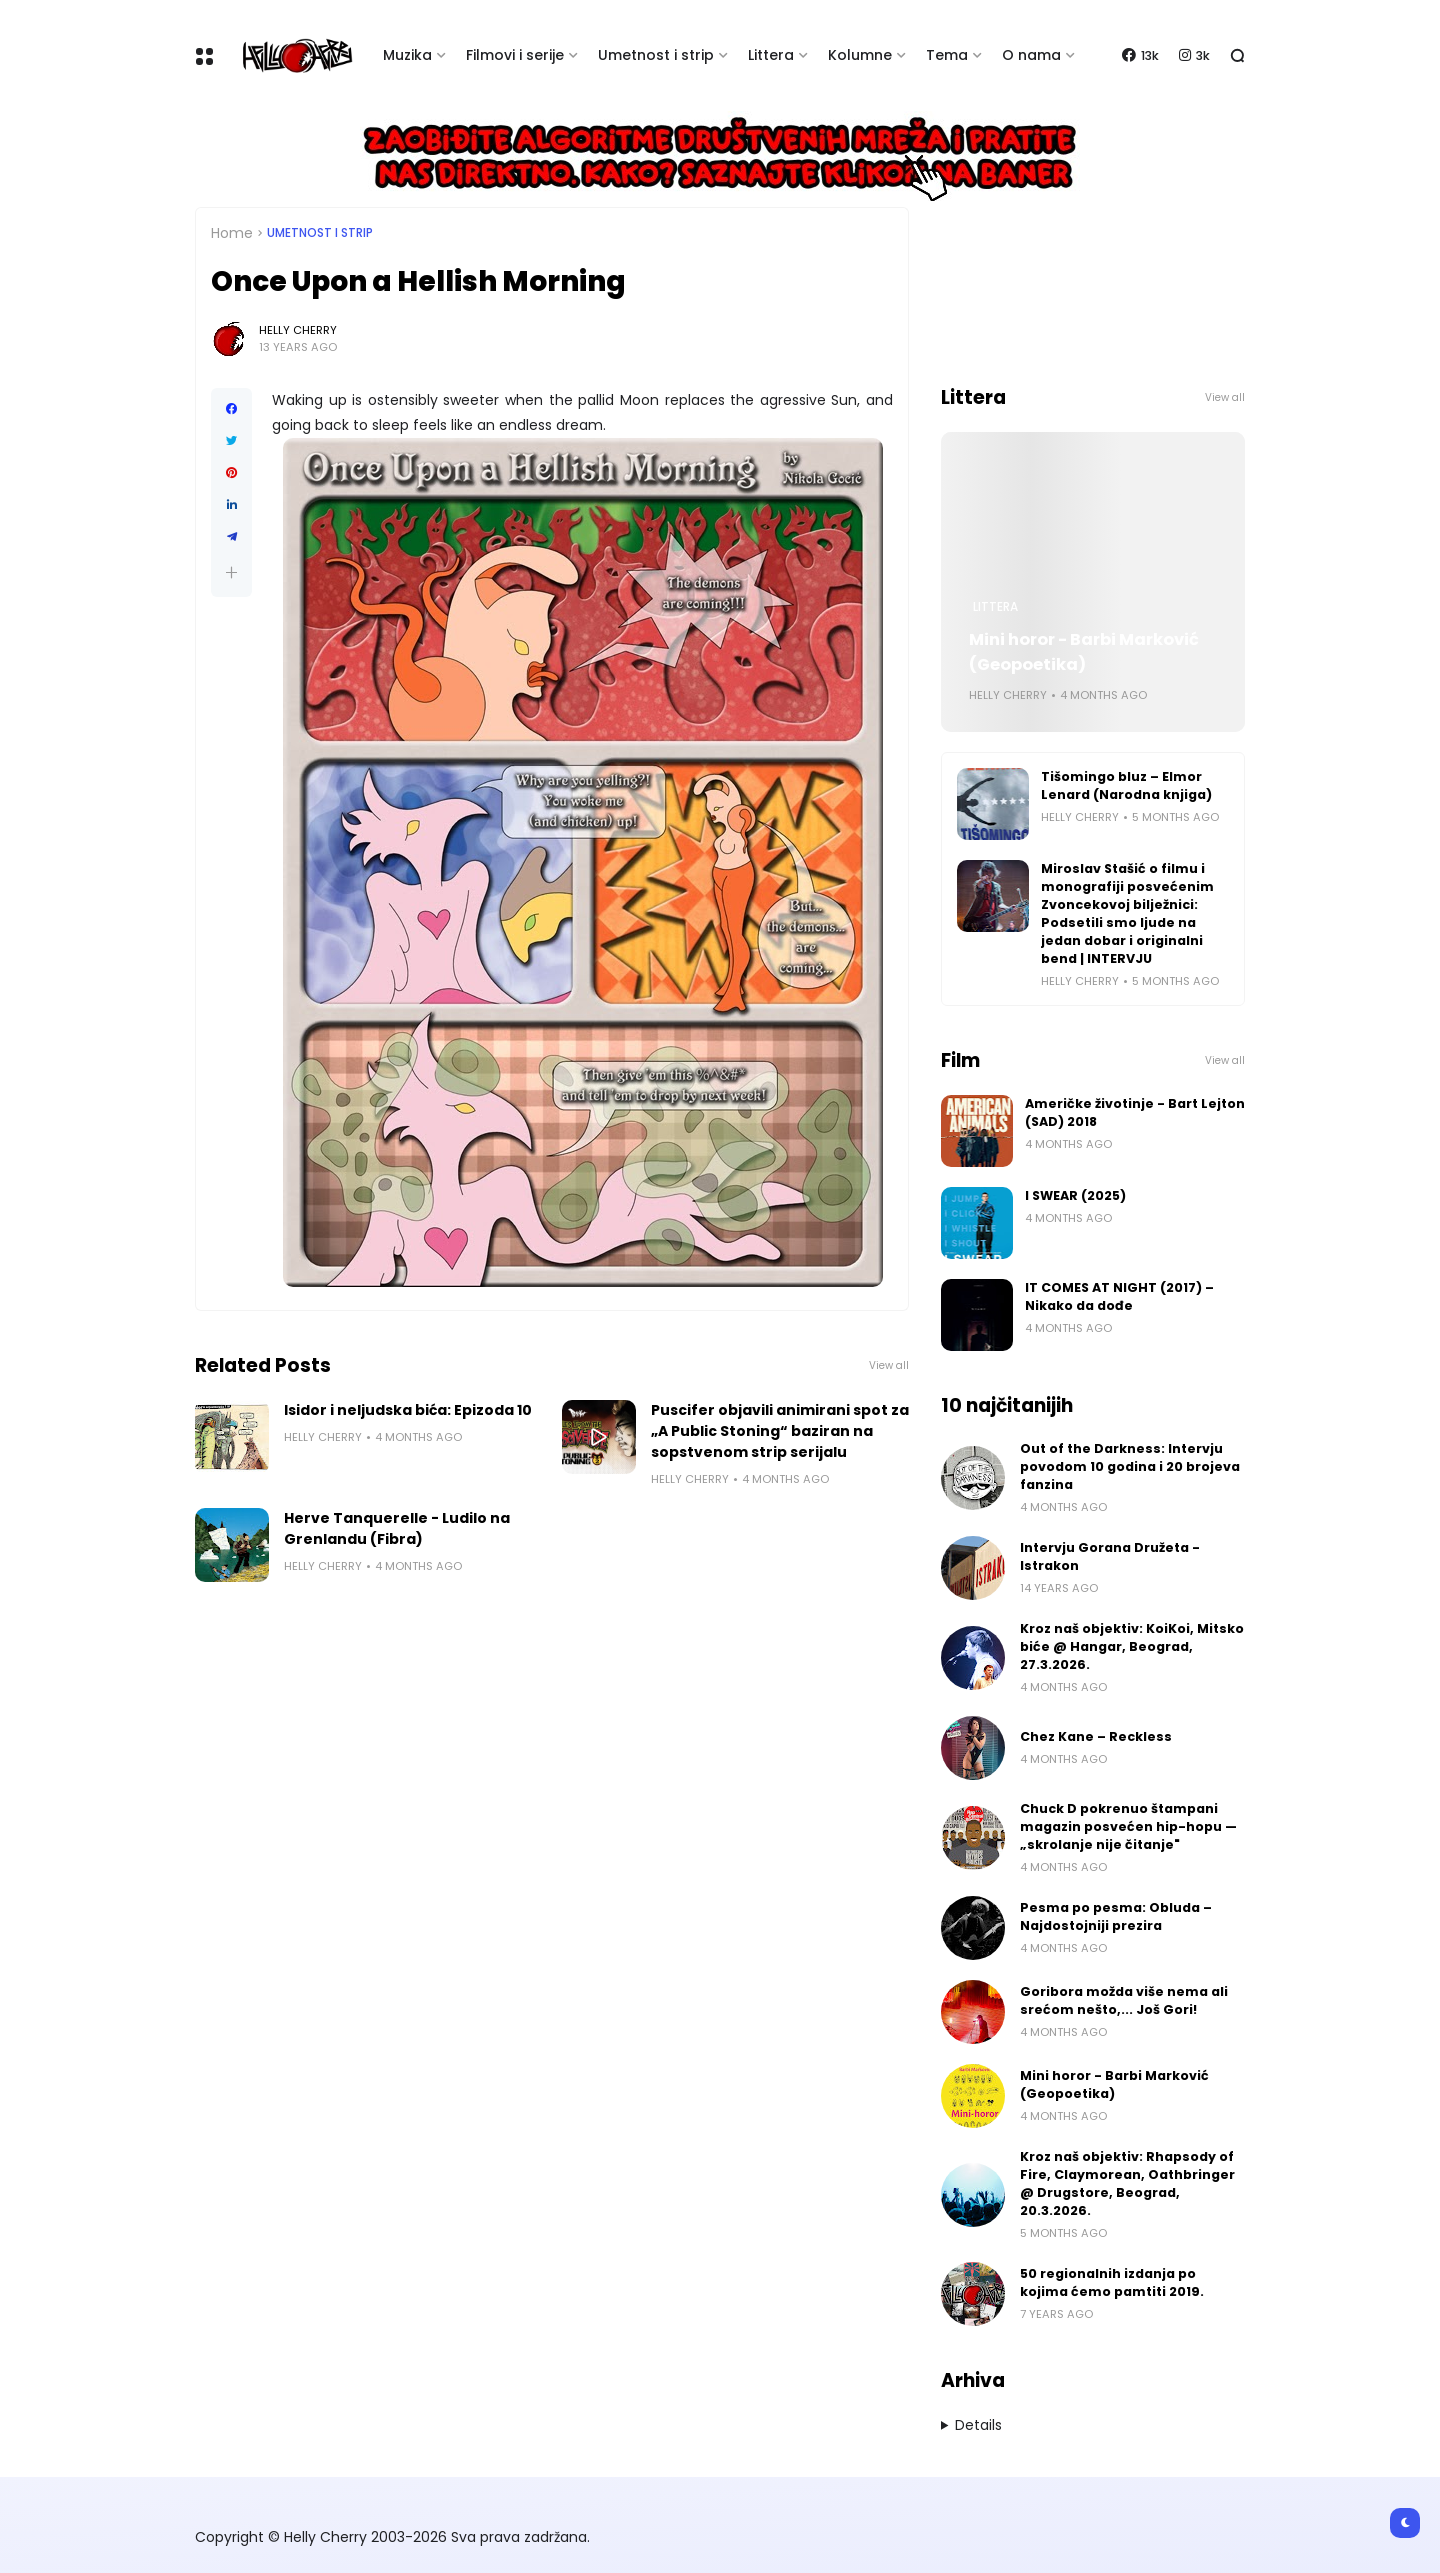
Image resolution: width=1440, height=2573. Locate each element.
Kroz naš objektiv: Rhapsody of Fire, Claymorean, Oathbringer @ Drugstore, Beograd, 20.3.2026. (1127, 2183)
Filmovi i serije (515, 55)
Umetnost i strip (656, 55)
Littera (771, 55)
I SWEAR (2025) (1075, 1195)
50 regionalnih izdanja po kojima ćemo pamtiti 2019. (1112, 2282)
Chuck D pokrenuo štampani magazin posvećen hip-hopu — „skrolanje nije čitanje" (1128, 1826)
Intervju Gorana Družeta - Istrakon (1110, 1556)
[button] (231, 572)
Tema (947, 55)
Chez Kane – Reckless (1096, 1736)
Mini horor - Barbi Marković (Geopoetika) (1084, 652)
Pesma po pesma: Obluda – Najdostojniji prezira (1116, 1916)
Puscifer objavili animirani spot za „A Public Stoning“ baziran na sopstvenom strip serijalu (780, 1431)
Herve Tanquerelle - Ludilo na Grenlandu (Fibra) (397, 1528)
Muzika (407, 55)
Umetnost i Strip (320, 233)
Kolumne (860, 55)
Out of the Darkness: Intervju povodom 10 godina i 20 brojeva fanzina (1130, 1466)
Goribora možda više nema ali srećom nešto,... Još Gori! (1124, 2000)
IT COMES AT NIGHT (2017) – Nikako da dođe (1119, 1296)
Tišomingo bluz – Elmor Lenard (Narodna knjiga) (1126, 785)
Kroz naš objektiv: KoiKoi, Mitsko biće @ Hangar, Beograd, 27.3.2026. (1132, 1646)
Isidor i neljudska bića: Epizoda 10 (408, 1410)
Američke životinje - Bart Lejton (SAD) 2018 (1135, 1112)
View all (889, 1365)
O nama (1031, 55)
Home (232, 233)
